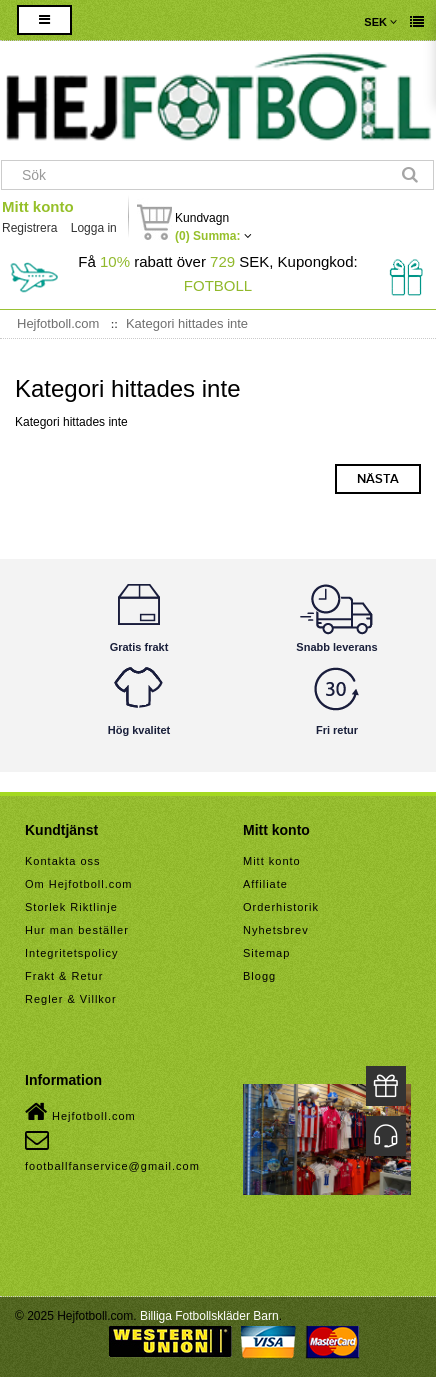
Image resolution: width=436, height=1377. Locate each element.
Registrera (29, 228)
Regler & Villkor (71, 999)
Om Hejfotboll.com (78, 884)
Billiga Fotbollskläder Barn (209, 1316)
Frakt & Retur (64, 976)
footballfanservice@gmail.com (112, 1150)
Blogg (259, 976)
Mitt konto (38, 206)
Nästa (378, 479)
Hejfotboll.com (80, 1112)
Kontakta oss (63, 861)
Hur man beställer (77, 930)
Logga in (94, 228)
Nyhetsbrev (276, 930)
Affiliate (265, 884)
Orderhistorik (281, 907)
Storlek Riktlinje (71, 907)
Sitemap (266, 953)
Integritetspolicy (71, 953)
